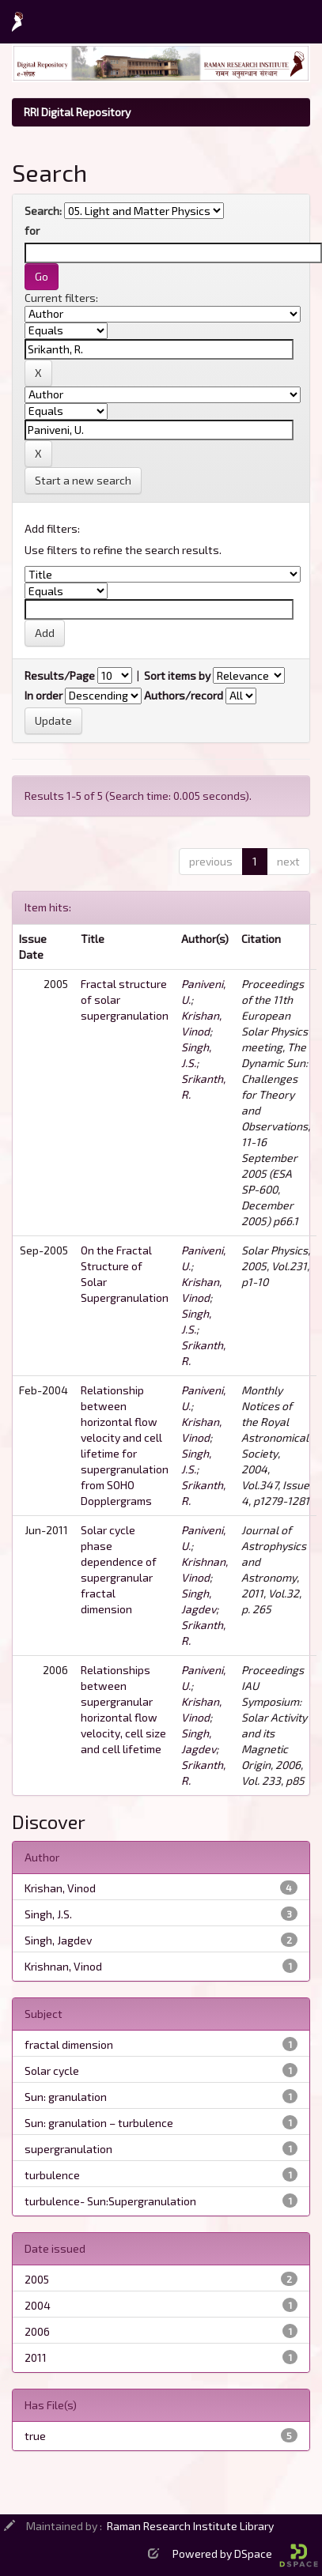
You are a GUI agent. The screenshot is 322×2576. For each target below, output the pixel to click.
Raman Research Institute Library (190, 2526)
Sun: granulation (66, 2096)
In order (44, 695)
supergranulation (68, 2148)
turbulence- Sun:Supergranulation (110, 2201)
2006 (37, 2331)
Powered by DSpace (245, 2553)
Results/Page (60, 675)
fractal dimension (69, 2044)
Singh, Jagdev (58, 1940)
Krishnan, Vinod (63, 1966)
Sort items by (177, 675)
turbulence (52, 2175)
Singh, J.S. (48, 1914)
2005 (37, 2279)
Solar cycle (52, 2070)
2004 (38, 2305)
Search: (43, 210)
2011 (36, 2357)
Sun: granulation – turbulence (99, 2122)
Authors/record (183, 695)
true (35, 2435)
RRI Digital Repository (77, 112)
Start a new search (83, 480)
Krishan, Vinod (60, 1888)
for (32, 230)
